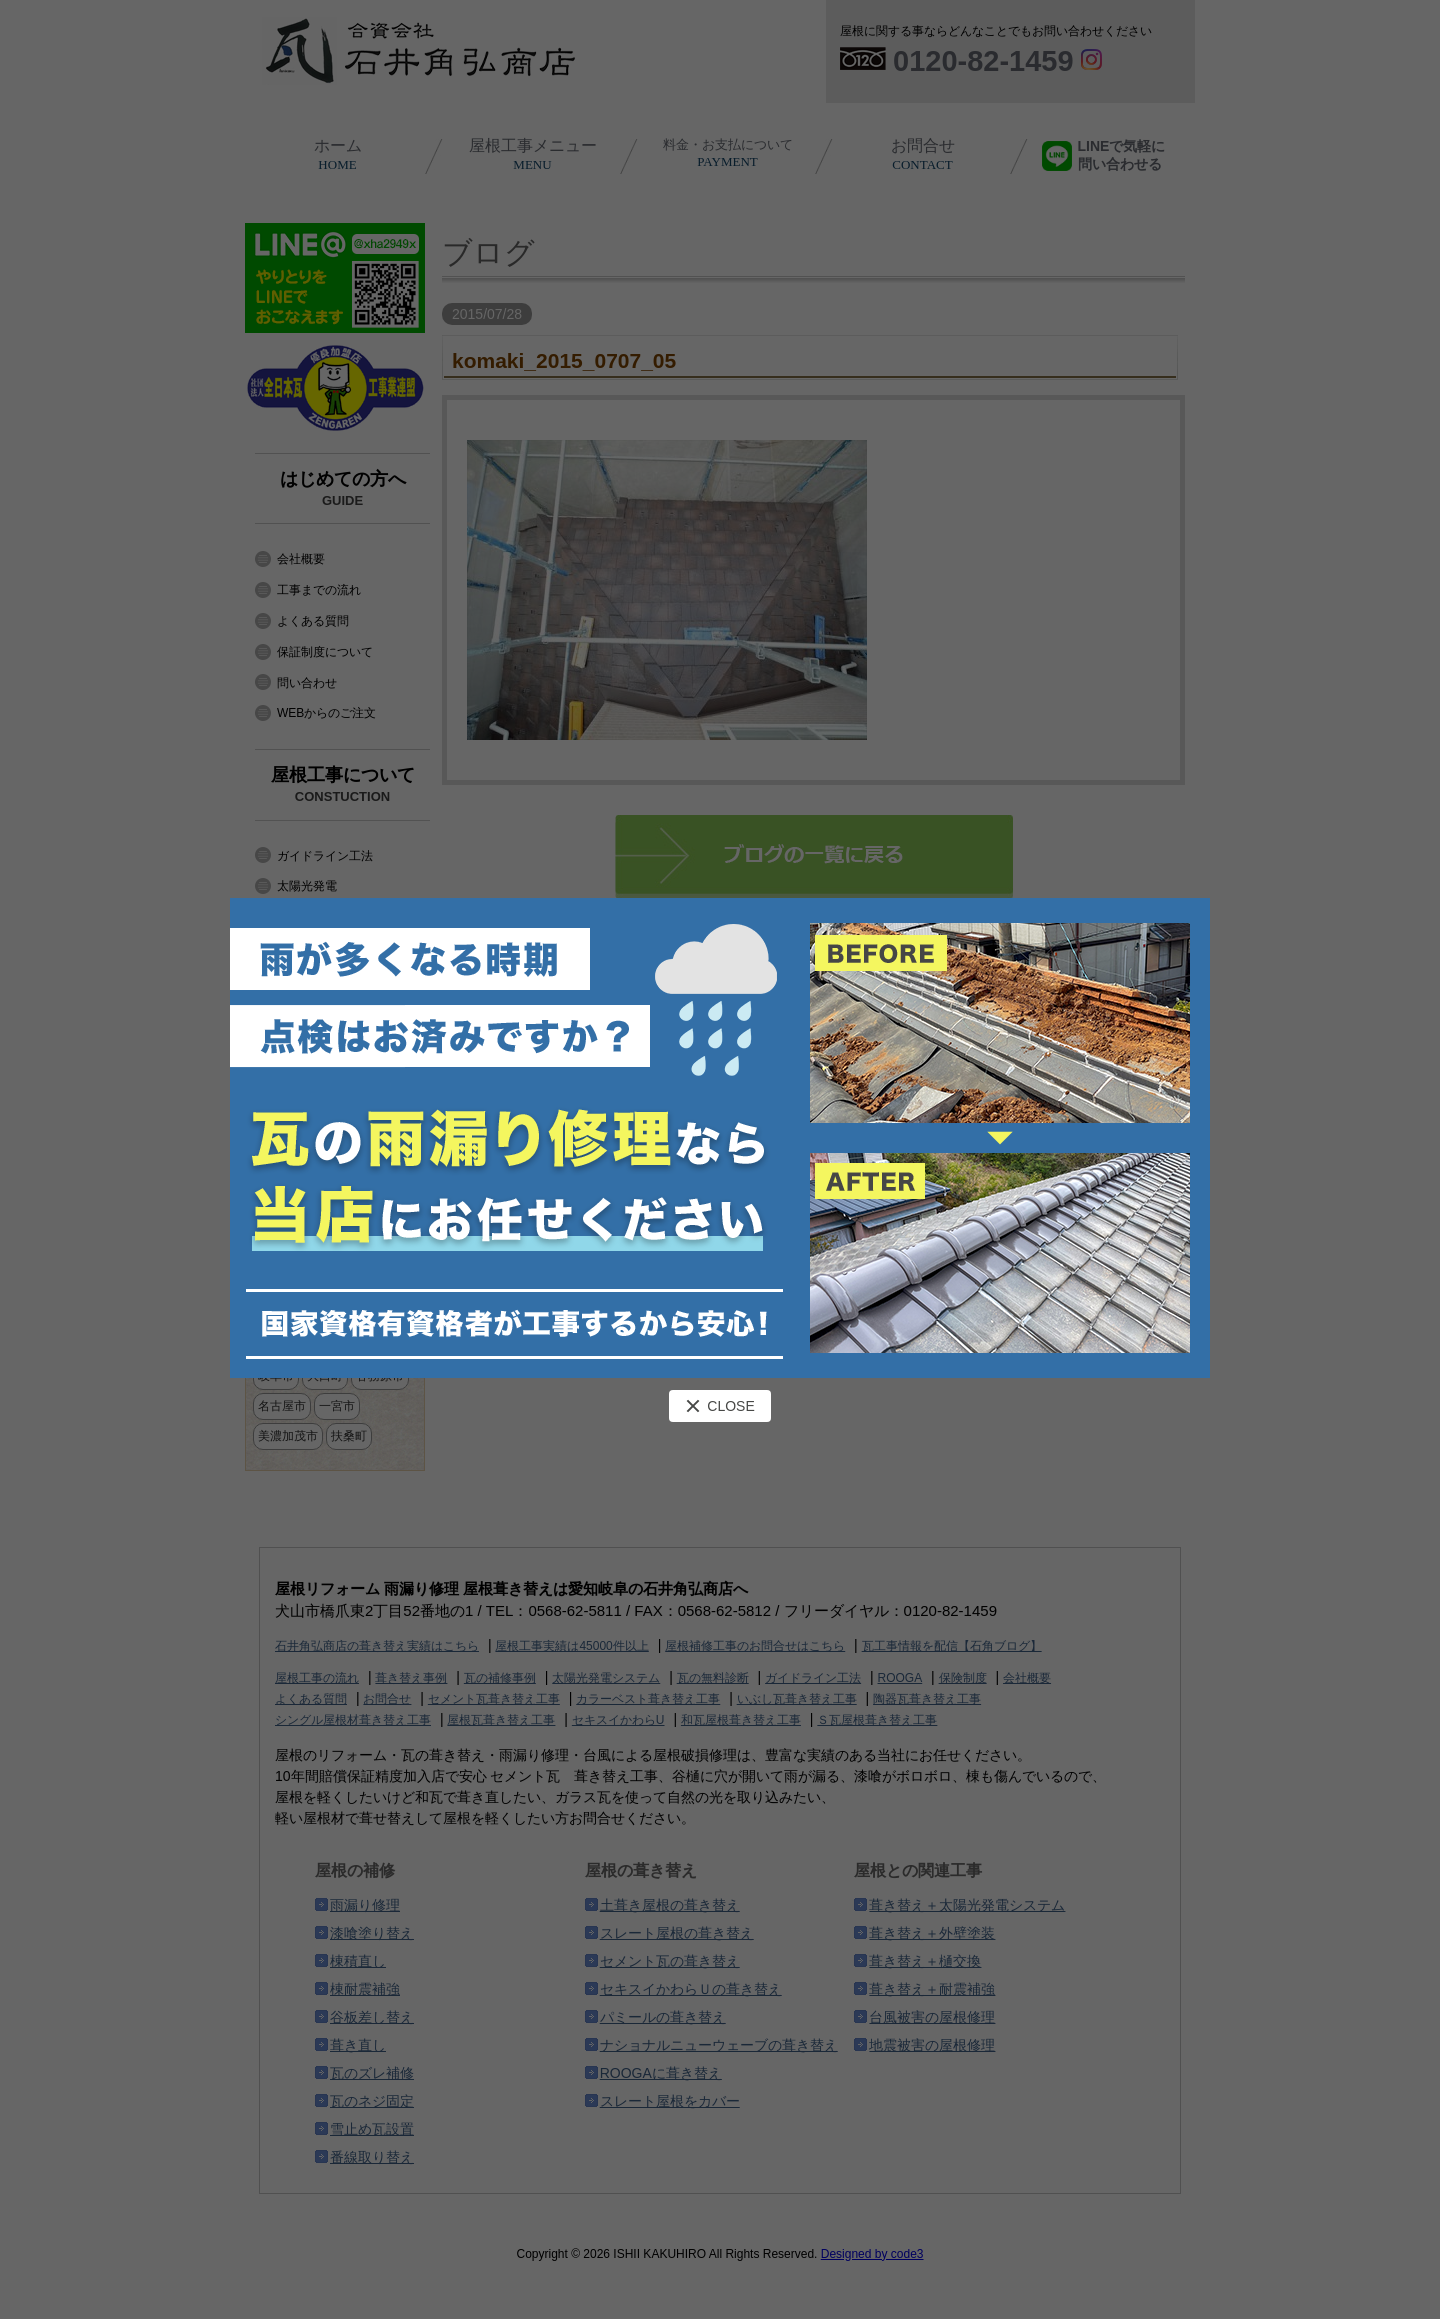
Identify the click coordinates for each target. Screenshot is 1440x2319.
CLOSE (719, 1406)
